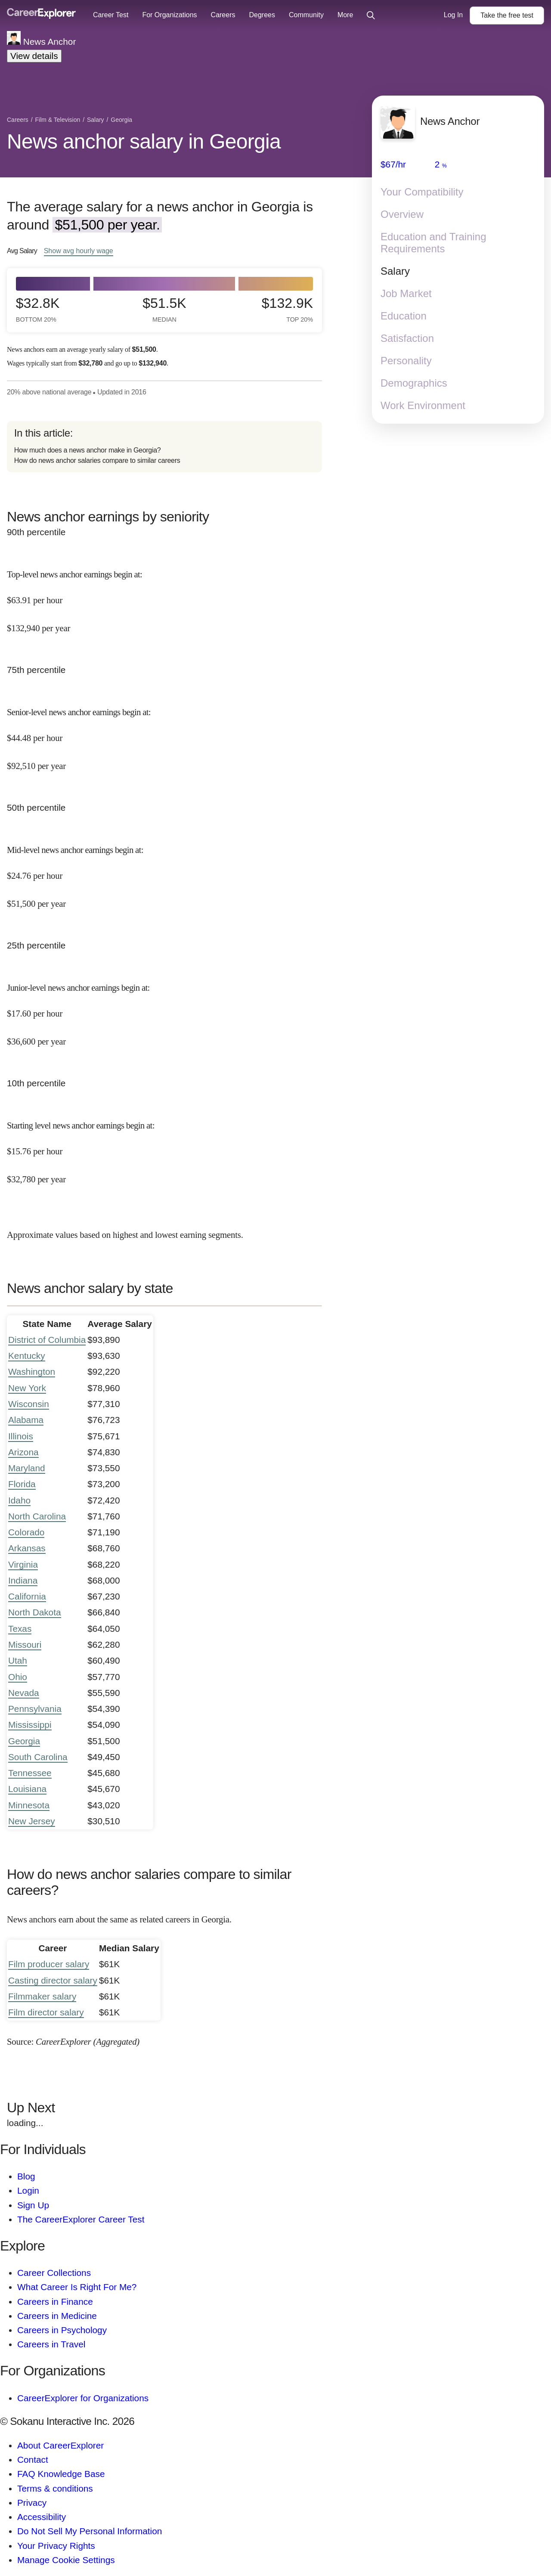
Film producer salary (48, 1964)
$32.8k (37, 309)
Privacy (31, 2503)
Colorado (26, 1532)
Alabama (25, 1420)
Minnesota (29, 1805)
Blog (26, 2176)
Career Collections (54, 2273)
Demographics (414, 383)
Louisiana (27, 1789)
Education (404, 316)
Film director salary (46, 2012)
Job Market (406, 293)
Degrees (262, 15)
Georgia (24, 1741)
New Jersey (31, 1821)
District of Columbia (47, 1340)
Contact (32, 2459)
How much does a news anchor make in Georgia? (87, 450)
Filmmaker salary (42, 1996)
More (345, 15)
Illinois (20, 1436)
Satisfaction (407, 338)
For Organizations (169, 15)
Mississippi (30, 1725)
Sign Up (33, 2205)
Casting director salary (52, 1980)
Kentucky (26, 1356)
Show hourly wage (78, 250)
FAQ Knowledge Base (61, 2474)
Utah (17, 1660)
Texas (19, 1629)
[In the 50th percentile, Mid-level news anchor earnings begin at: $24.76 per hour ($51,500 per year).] (164, 869)
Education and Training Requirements (433, 242)
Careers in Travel (51, 2344)
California (27, 1596)
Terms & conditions (55, 2488)
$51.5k (164, 309)
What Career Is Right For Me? (76, 2287)
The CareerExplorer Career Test (81, 2219)
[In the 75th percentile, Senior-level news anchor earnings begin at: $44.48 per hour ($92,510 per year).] (164, 731)
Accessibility (41, 2517)
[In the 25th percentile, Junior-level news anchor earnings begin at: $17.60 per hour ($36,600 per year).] (164, 1007)
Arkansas (27, 1548)
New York (27, 1388)
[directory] (164, 446)
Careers (223, 15)
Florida (22, 1484)
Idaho (19, 1500)
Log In (453, 15)
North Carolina (37, 1516)
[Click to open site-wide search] (371, 15)
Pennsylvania (35, 1709)
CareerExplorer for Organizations (83, 2398)
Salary (395, 271)
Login (28, 2190)
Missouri (24, 1644)
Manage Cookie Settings (66, 2560)
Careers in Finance (55, 2301)
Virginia (23, 1564)
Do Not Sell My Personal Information (89, 2531)
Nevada (23, 1693)
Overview (402, 214)
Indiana (22, 1580)
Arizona (23, 1452)
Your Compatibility (422, 192)
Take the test (506, 15)
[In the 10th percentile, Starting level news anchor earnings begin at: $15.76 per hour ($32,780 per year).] (164, 1145)
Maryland (26, 1468)
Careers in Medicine (57, 2316)
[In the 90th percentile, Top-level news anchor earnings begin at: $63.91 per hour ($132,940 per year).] (164, 594)
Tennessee (30, 1773)
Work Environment (423, 405)
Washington (31, 1371)
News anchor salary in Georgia (144, 141)
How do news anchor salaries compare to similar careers (97, 460)
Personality (406, 360)
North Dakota (34, 1612)
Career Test (110, 15)
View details (34, 56)
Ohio (17, 1677)
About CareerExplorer (60, 2445)
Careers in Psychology (62, 2330)
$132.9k (287, 309)
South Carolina (38, 1757)
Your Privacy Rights (56, 2546)
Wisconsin (28, 1404)
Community (306, 15)
